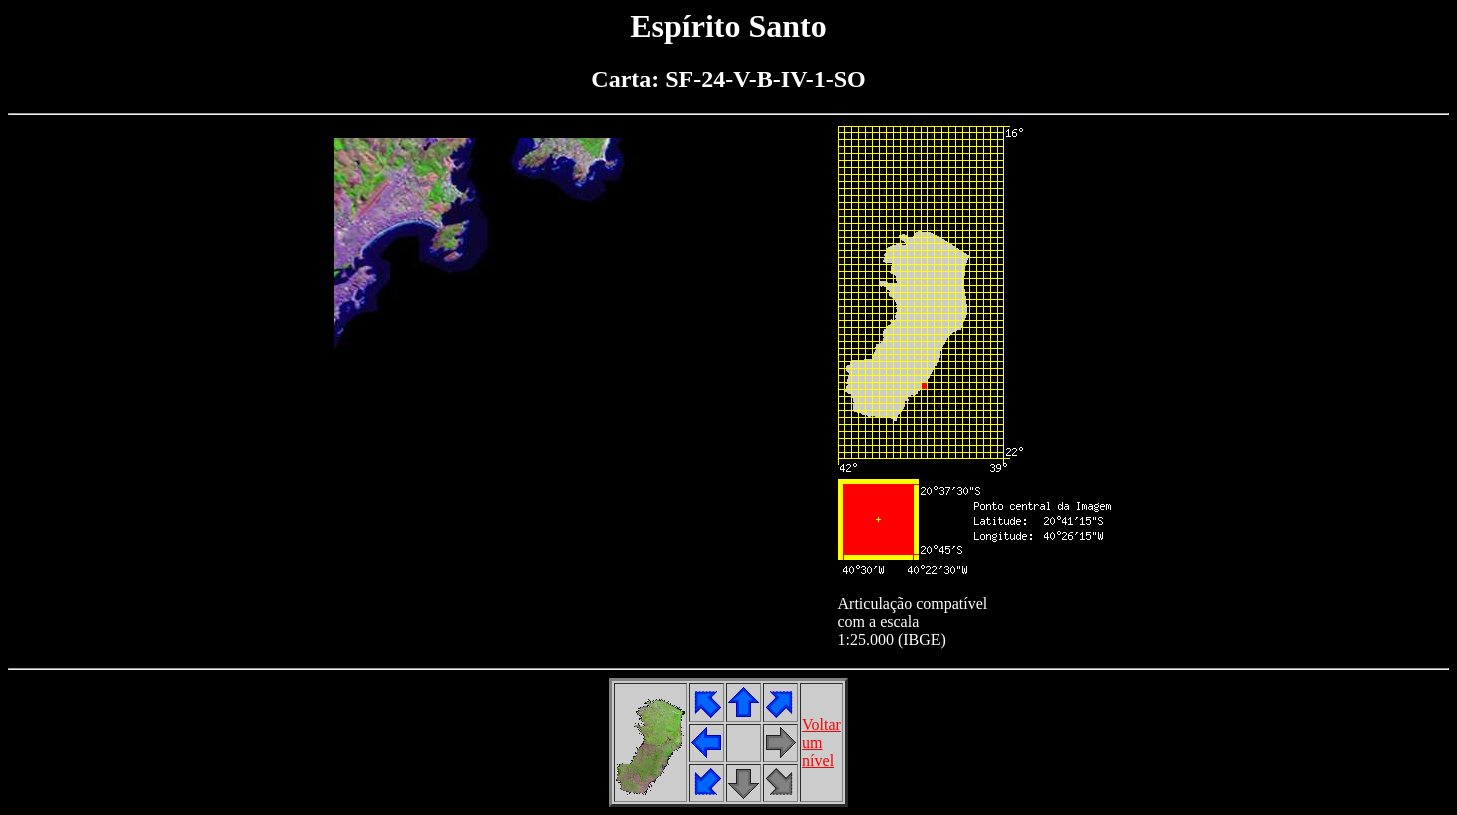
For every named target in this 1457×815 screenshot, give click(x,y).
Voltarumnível (821, 742)
